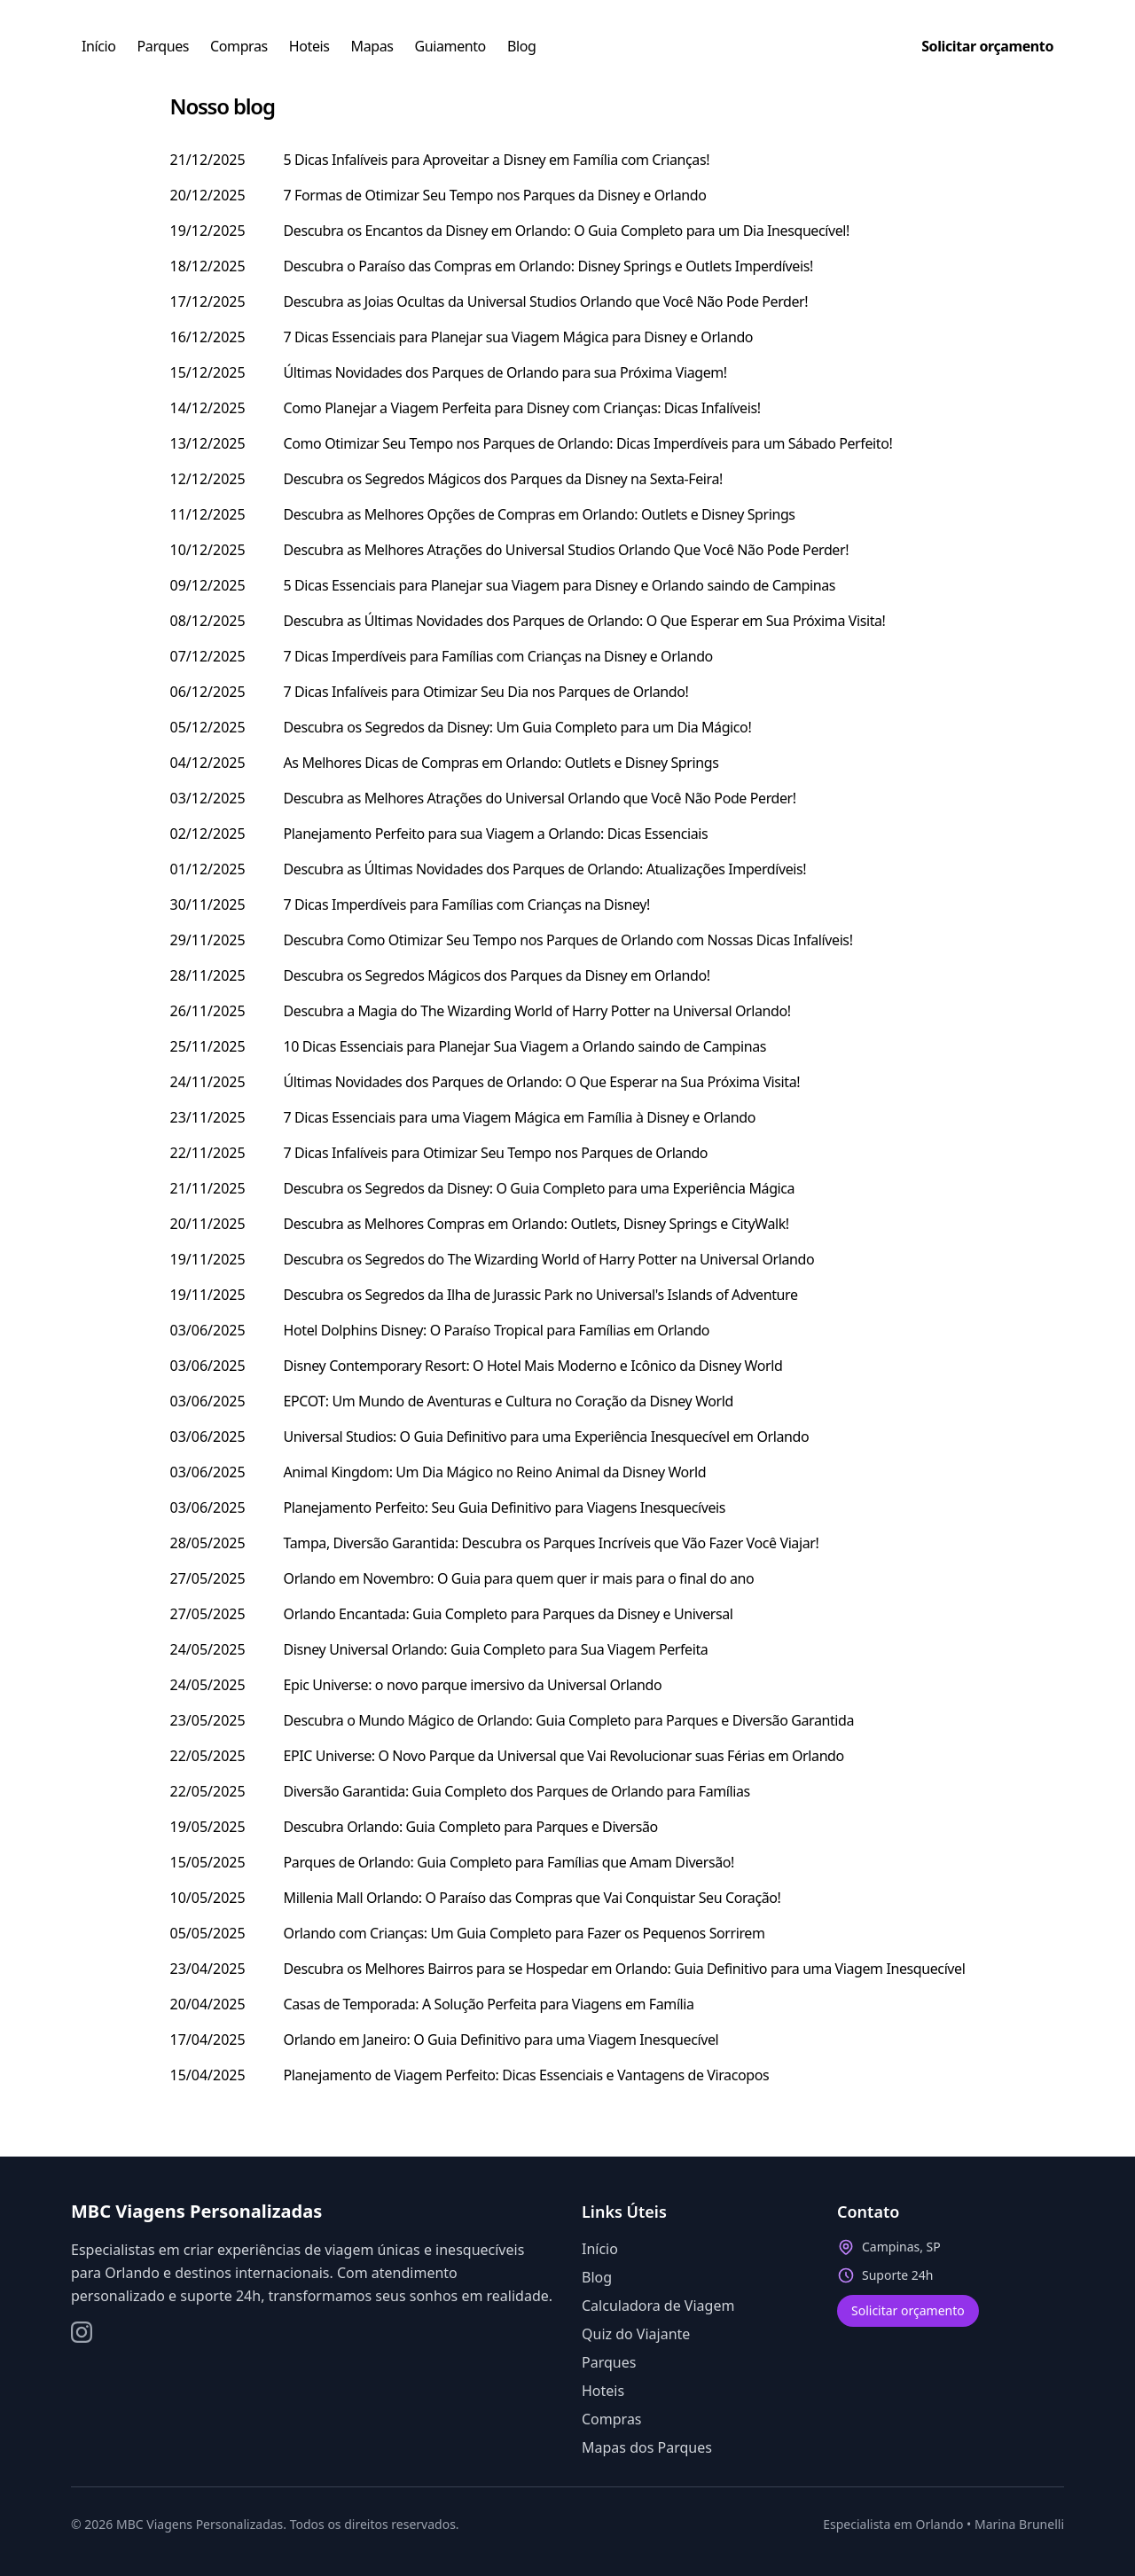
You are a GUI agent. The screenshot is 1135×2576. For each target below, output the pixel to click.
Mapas (372, 46)
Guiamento (450, 46)
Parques (163, 46)
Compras (239, 46)
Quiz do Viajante (636, 2334)
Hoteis (309, 46)
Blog (521, 46)
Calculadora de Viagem (658, 2305)
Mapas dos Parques (647, 2447)
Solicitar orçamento (908, 2310)
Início (99, 46)
